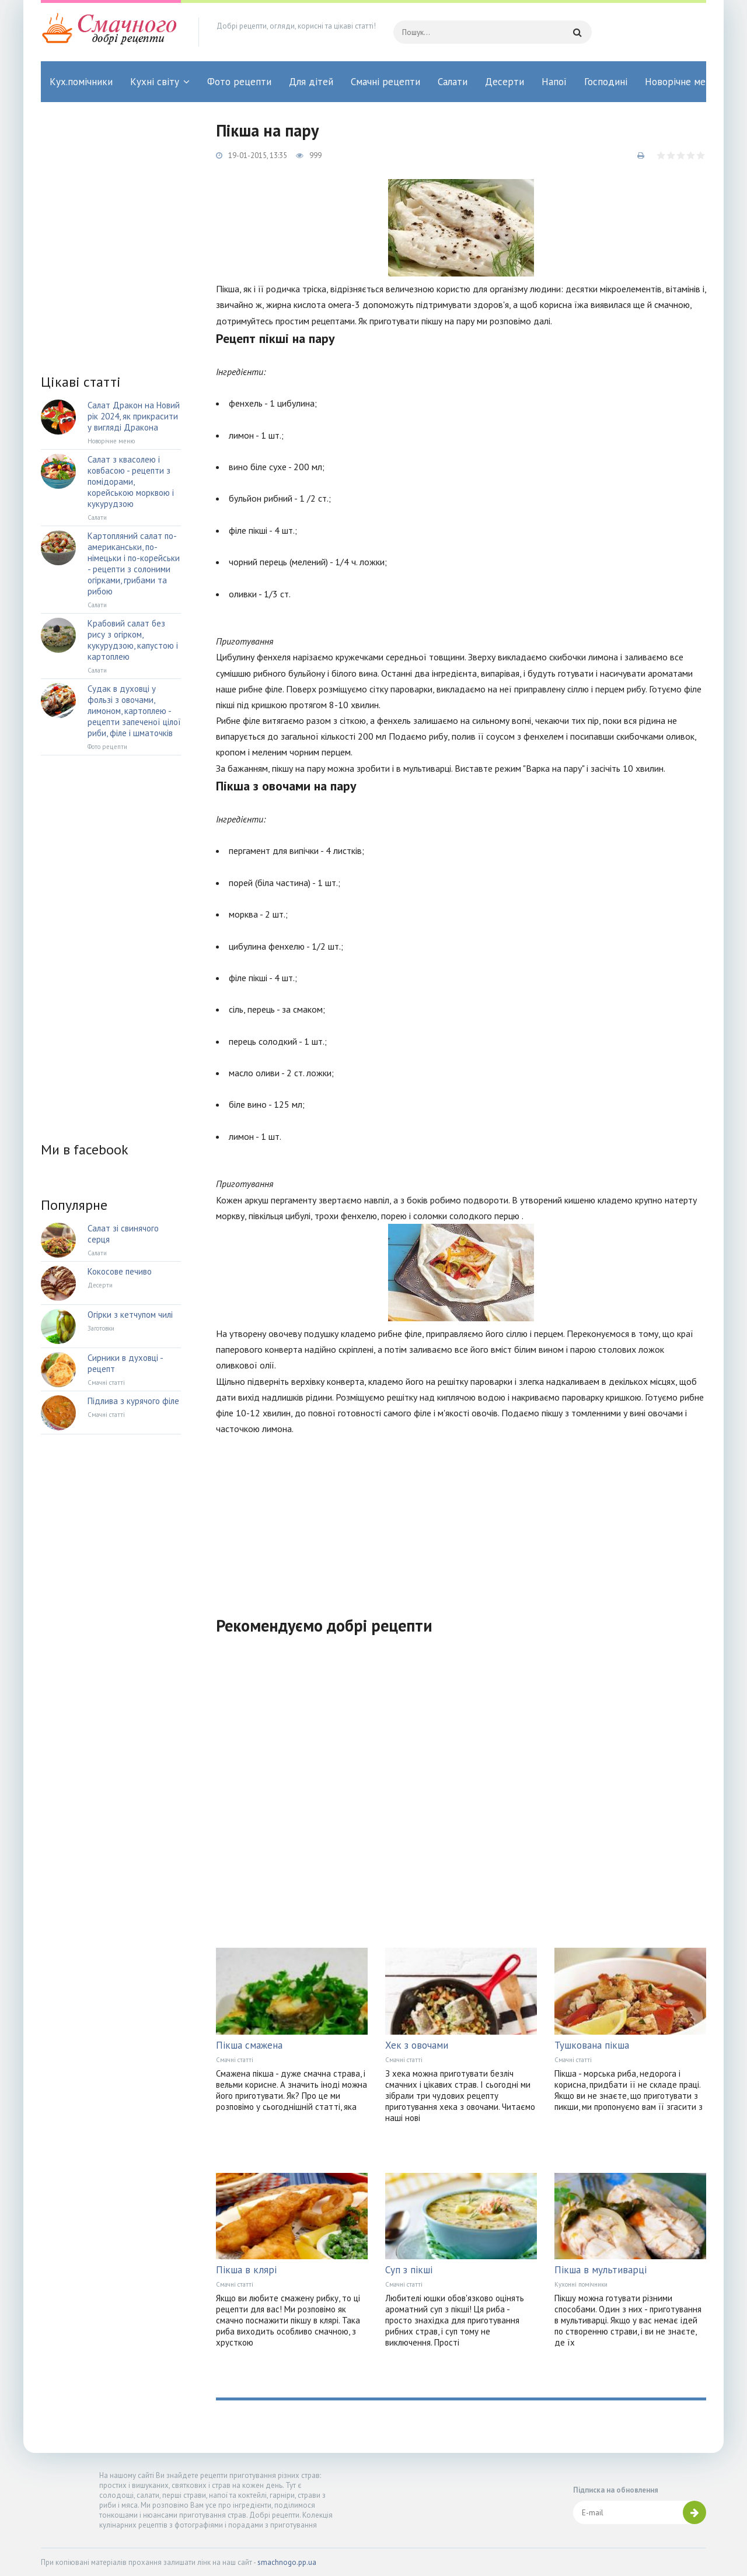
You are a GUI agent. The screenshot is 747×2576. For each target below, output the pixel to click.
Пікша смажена (249, 2045)
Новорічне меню (681, 81)
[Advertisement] (461, 1518)
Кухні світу (154, 81)
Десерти (504, 81)
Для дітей (311, 81)
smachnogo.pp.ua (286, 2562)
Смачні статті (234, 2060)
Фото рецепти (239, 81)
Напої (554, 81)
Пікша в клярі (246, 2269)
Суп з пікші (408, 2269)
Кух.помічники (81, 81)
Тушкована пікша (591, 2045)
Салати (452, 81)
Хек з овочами (416, 2045)
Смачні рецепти (385, 81)
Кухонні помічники (581, 2284)
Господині (605, 81)
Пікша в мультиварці (600, 2269)
